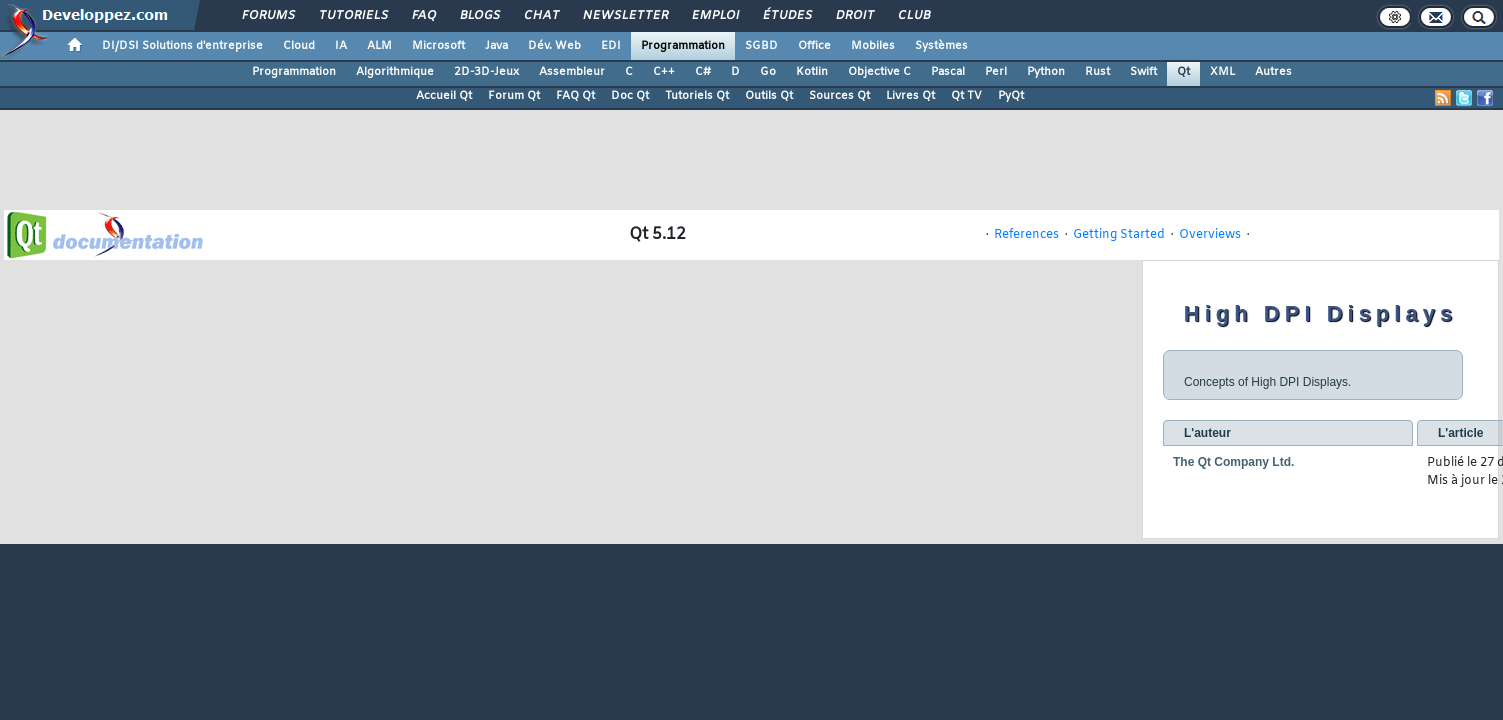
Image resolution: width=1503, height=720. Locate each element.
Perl (996, 72)
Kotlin (812, 72)
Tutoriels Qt (697, 96)
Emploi (714, 16)
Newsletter (624, 16)
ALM (379, 46)
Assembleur (572, 72)
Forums (267, 16)
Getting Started (1119, 235)
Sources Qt (839, 96)
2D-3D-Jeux (486, 72)
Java (496, 46)
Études (786, 16)
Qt (1183, 72)
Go (768, 72)
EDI (611, 46)
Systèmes (941, 46)
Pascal (948, 72)
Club (913, 16)
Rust (1097, 72)
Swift (1143, 72)
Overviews (1210, 235)
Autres (1273, 72)
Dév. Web (554, 46)
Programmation (683, 46)
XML (1222, 72)
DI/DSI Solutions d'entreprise (182, 46)
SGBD (761, 46)
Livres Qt (910, 96)
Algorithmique (395, 72)
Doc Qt (630, 96)
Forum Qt (514, 96)
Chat (540, 16)
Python (1046, 72)
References (1026, 235)
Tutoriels (352, 16)
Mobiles (873, 46)
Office (814, 46)
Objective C (879, 72)
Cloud (299, 46)
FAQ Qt (575, 96)
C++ (664, 72)
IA (341, 46)
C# (703, 72)
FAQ (423, 16)
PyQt (1011, 96)
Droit (854, 16)
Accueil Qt (444, 96)
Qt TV (966, 96)
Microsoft (438, 46)
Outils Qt (769, 96)
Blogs (479, 16)
